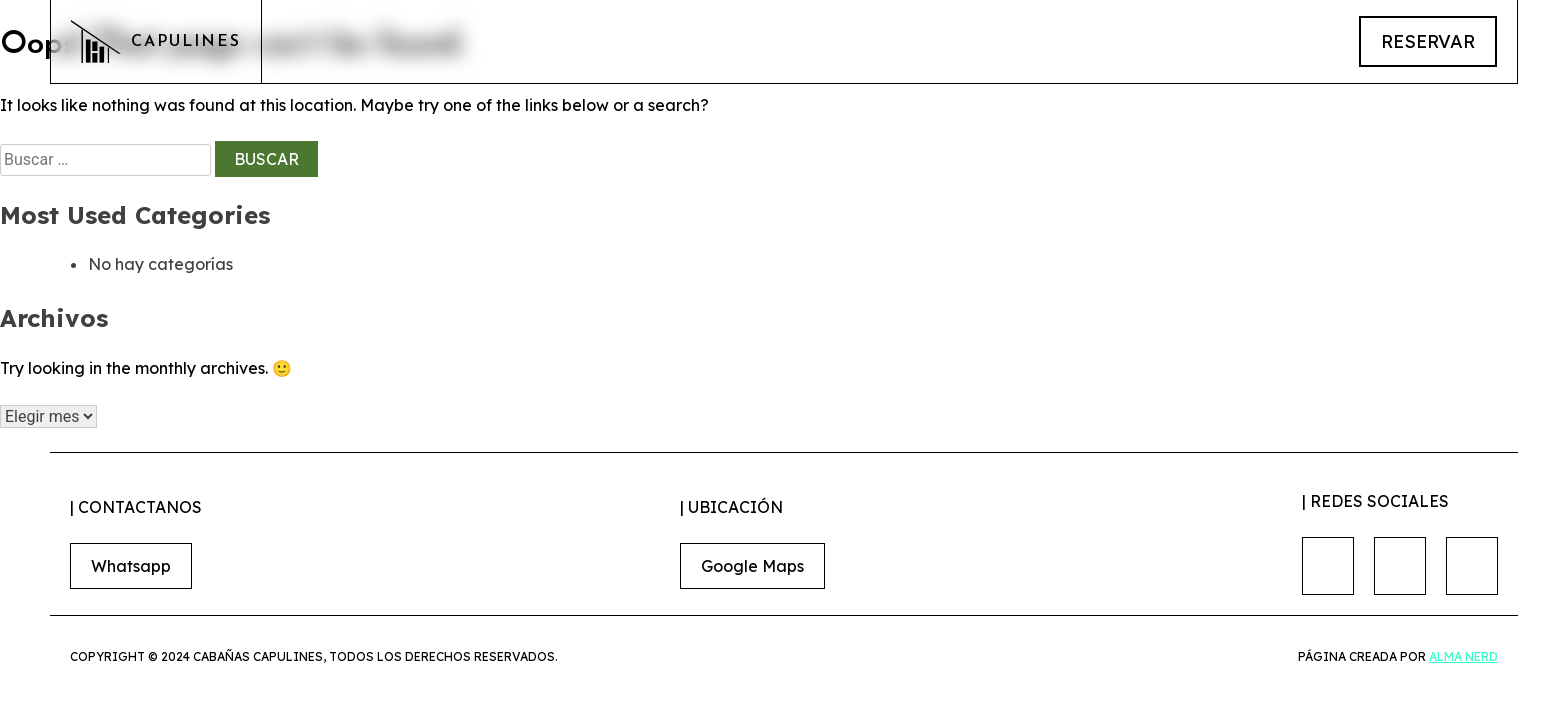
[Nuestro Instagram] (1400, 566)
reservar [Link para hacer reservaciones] (1428, 41)
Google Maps (752, 566)
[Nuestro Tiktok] (1472, 566)
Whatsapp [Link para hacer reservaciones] (131, 566)
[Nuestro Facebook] (1328, 566)
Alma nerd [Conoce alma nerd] (1463, 656)
